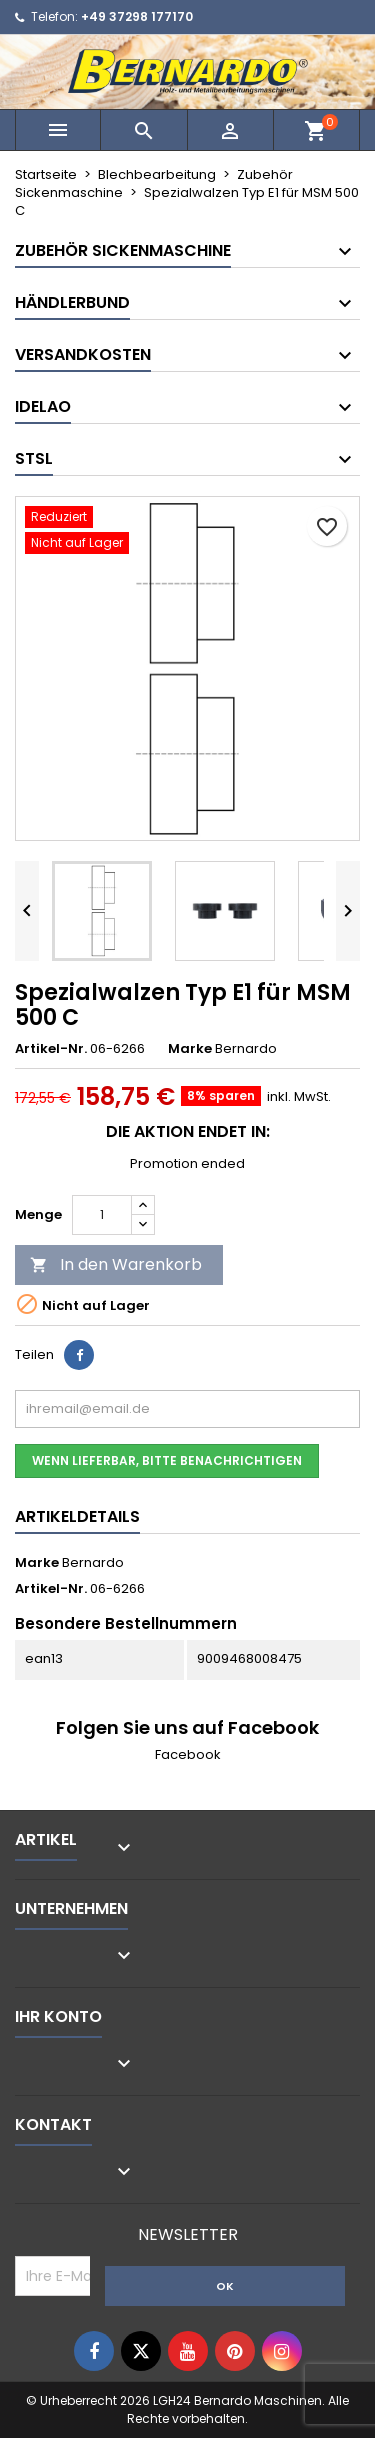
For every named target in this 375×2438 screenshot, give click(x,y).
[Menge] (102, 1215)
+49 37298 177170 (137, 16)
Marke (190, 1049)
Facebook (188, 1754)
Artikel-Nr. (51, 1049)
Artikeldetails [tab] (77, 1516)
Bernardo (93, 1562)
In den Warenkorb (116, 1264)
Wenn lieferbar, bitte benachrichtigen (167, 1460)
